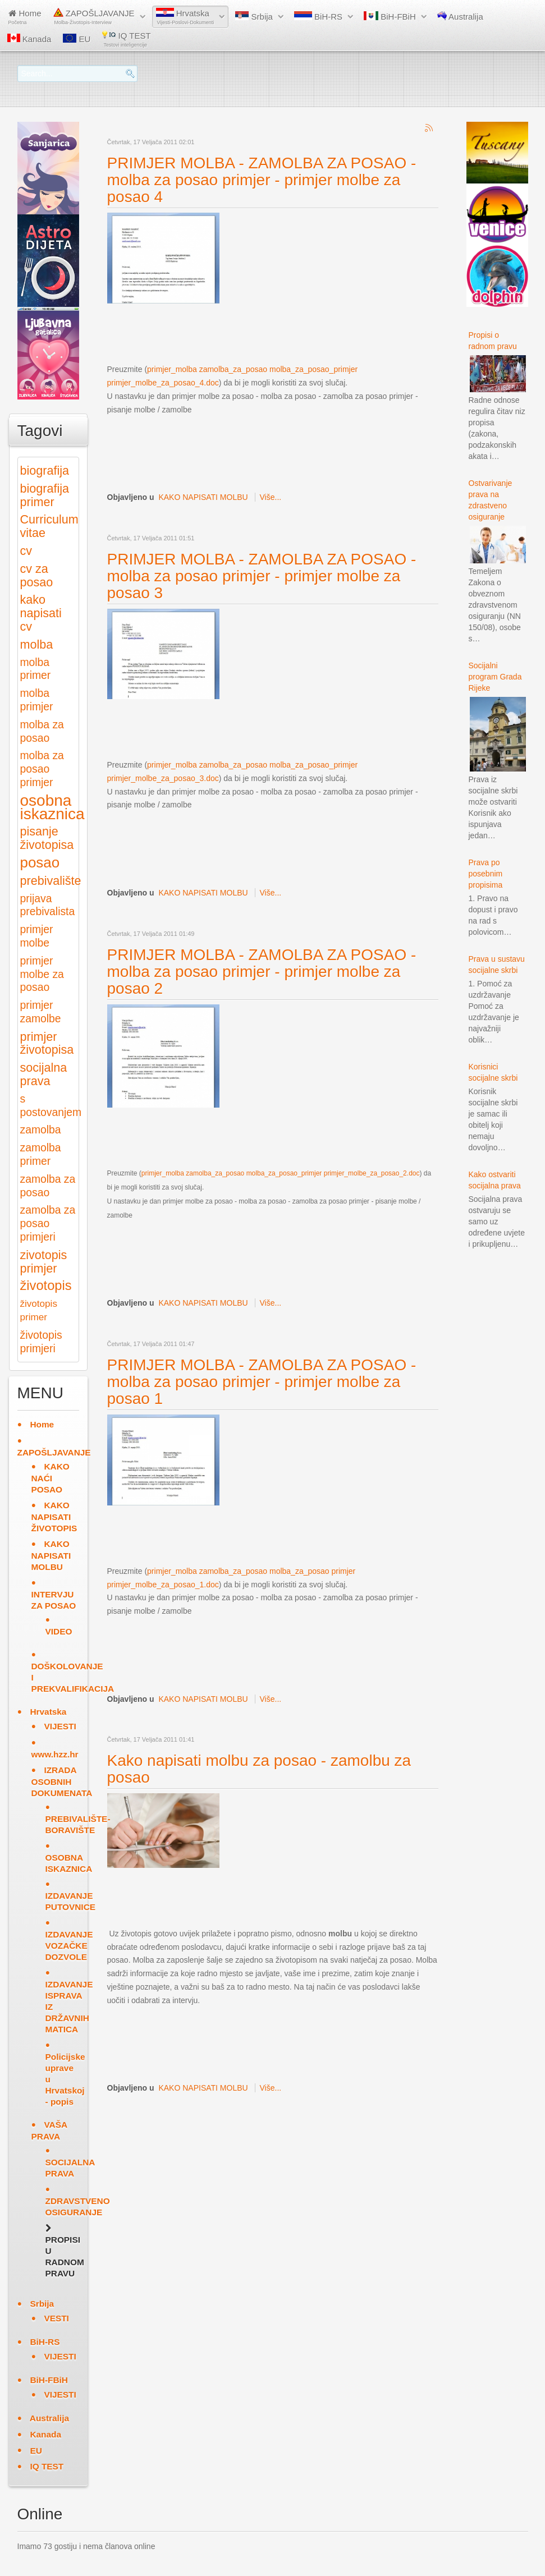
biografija (44, 470)
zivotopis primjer (43, 1261)
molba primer (35, 669)
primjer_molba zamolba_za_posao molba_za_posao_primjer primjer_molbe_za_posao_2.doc (280, 1173)
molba (36, 644)
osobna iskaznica (52, 807)
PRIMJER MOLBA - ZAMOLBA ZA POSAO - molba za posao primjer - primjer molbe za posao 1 (261, 1381)
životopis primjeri (41, 1341)
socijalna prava (43, 1074)
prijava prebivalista (47, 905)
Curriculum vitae (49, 526)
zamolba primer (40, 1154)
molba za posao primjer (42, 769)
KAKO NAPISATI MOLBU (203, 497)
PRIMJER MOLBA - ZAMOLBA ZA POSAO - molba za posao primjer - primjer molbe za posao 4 (261, 179)
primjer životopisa (47, 1043)
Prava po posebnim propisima (486, 873)
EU (76, 39)
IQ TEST (126, 39)
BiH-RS (318, 16)
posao (40, 862)
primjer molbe (36, 936)
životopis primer (38, 1310)
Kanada (29, 39)
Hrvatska (185, 16)
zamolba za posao (48, 1186)
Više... (271, 497)
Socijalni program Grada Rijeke (495, 676)
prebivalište (50, 881)
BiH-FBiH (390, 16)
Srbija (254, 16)
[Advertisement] (311, 333)
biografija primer (44, 495)
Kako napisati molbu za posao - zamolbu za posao (259, 1769)
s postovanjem (51, 1105)
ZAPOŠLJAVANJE (94, 16)
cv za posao (36, 575)
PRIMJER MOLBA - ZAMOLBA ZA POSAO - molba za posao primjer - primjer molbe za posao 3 (261, 575)
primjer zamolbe (40, 1012)
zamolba (40, 1130)
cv (26, 551)
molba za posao (42, 731)
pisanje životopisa (47, 838)
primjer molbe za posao (42, 974)
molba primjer (36, 700)
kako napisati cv (41, 613)
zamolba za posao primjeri (48, 1223)
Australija (460, 16)
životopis (46, 1285)
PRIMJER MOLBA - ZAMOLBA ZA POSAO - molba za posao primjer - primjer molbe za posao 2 (261, 971)
